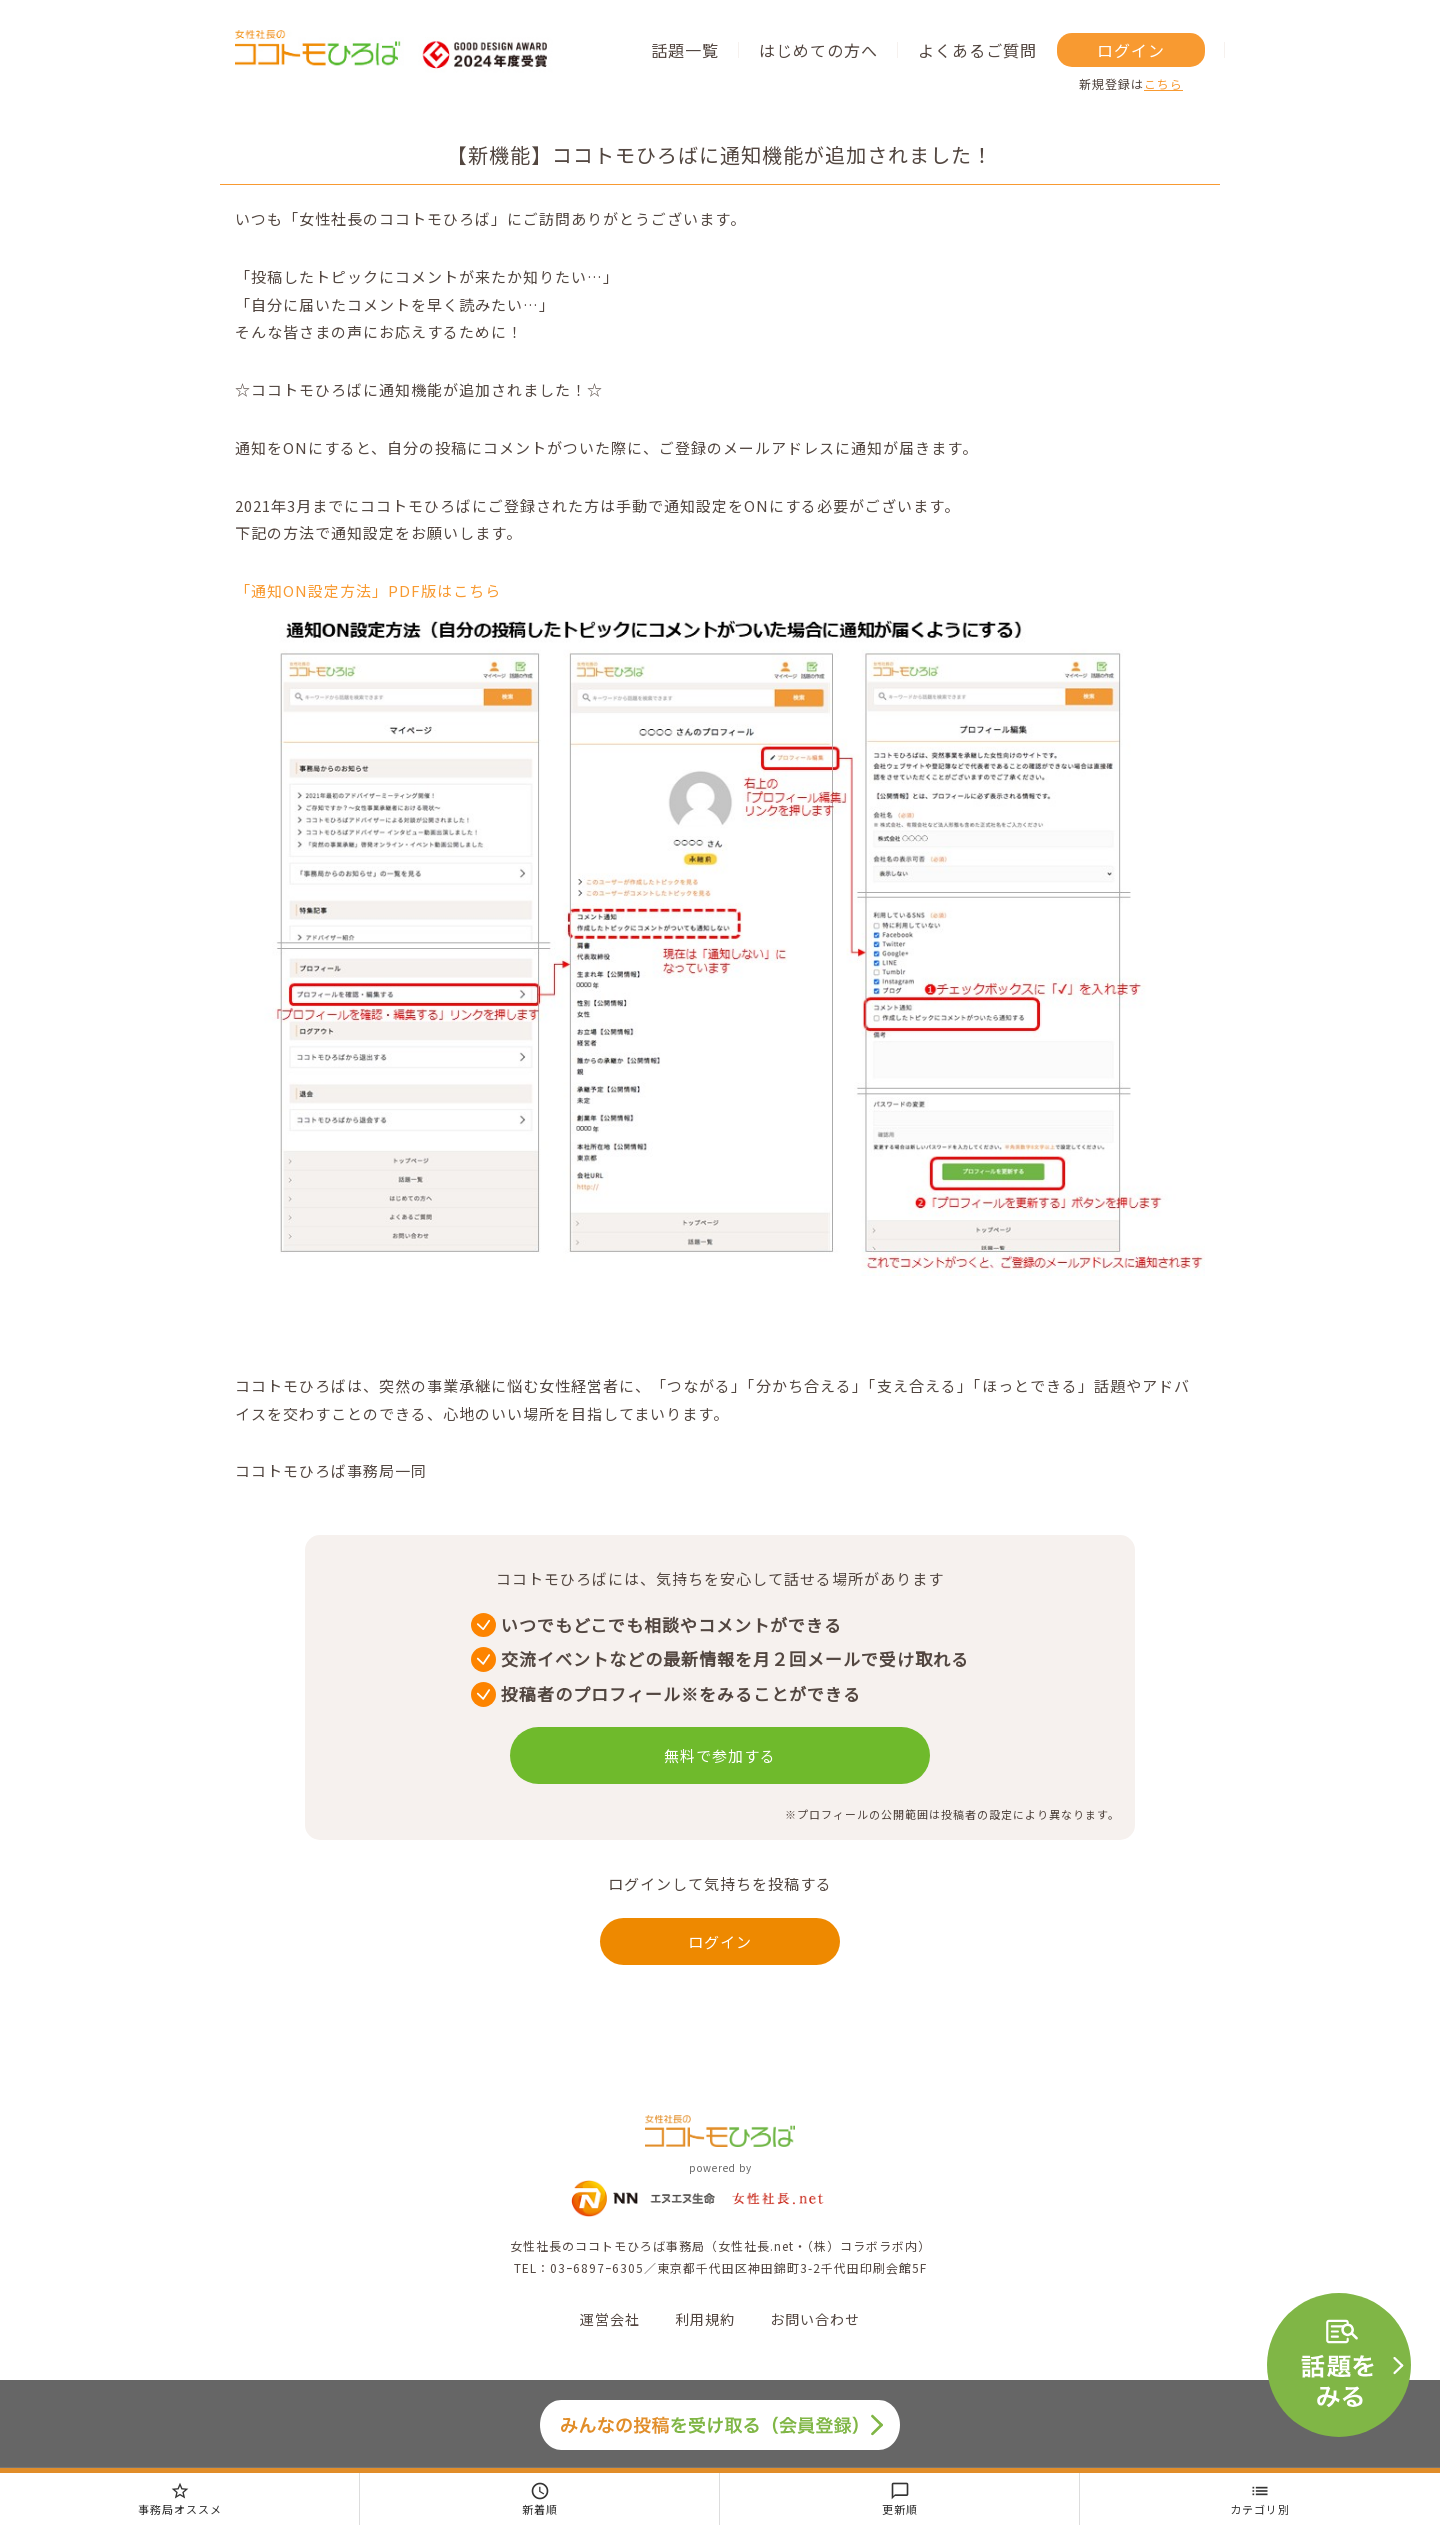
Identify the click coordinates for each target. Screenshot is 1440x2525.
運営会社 (610, 2319)
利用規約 (705, 2319)
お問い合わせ (815, 2319)
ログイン (1131, 50)
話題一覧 (685, 50)
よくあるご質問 (977, 50)
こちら (1163, 83)
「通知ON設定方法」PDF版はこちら (368, 590)
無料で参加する (720, 1755)
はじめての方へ (818, 50)
